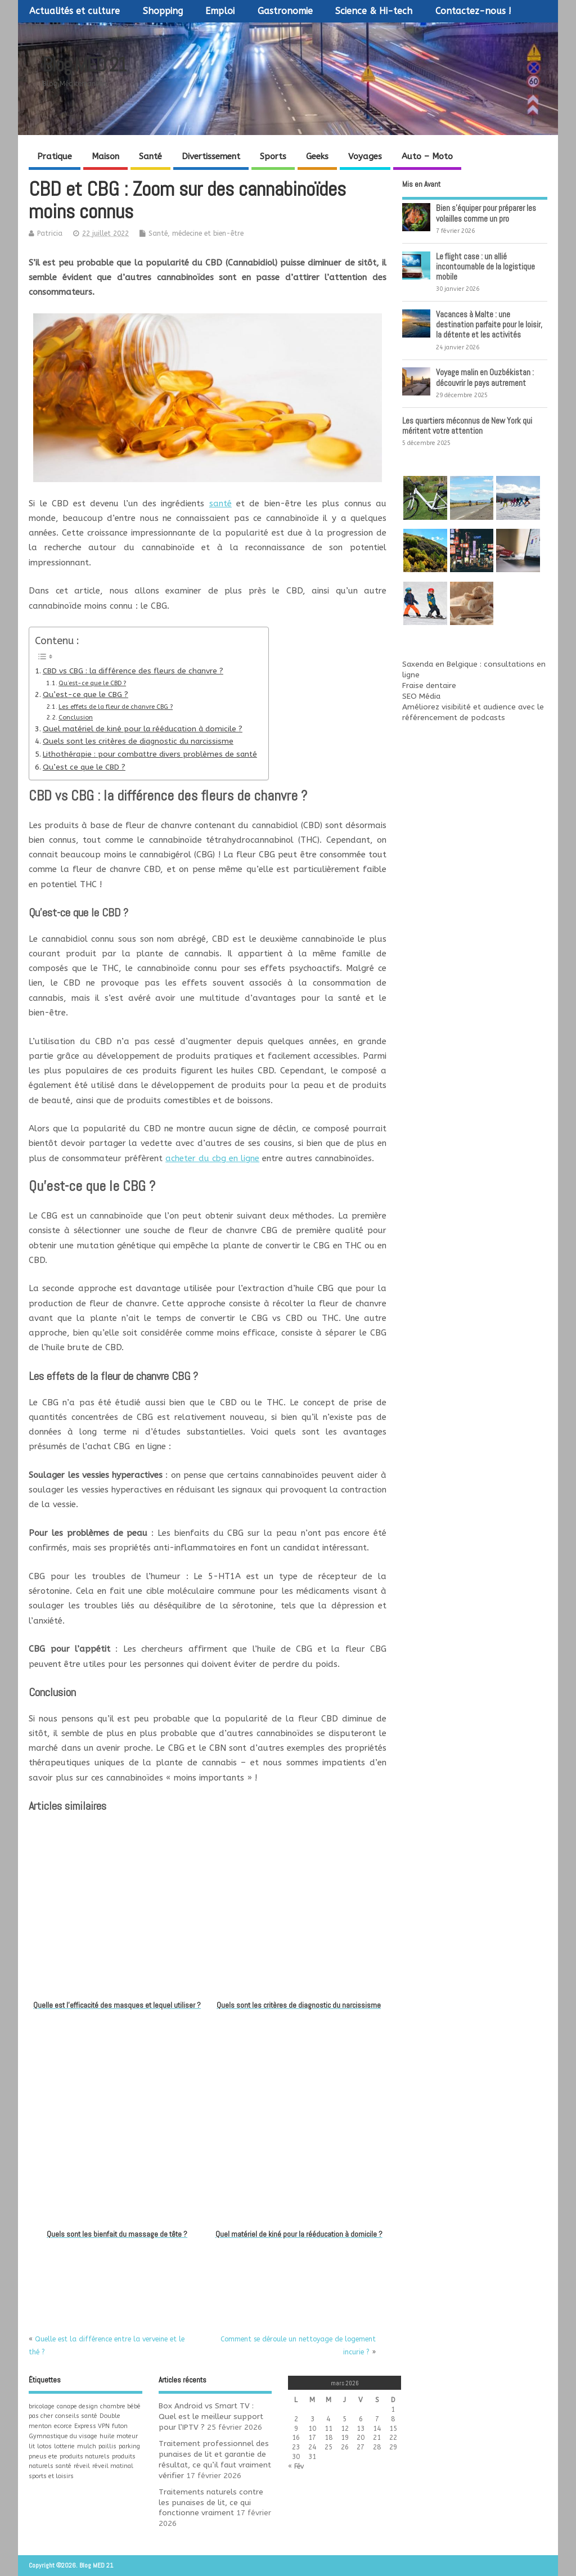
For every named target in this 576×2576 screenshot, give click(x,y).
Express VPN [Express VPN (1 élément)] (92, 2426)
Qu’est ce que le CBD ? (84, 767)
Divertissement (211, 156)
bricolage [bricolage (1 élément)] (42, 2406)
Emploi (220, 11)
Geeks (317, 156)
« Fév (296, 2466)
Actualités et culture (74, 11)
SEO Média (421, 696)
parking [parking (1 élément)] (129, 2446)
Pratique (54, 156)
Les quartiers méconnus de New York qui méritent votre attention (467, 425)
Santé (150, 156)
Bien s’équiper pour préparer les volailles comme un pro (486, 213)
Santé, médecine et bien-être (196, 233)
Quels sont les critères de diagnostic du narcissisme (138, 741)
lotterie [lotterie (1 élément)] (64, 2446)
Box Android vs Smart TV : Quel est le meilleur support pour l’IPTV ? (211, 2417)
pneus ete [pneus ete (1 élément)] (43, 2456)
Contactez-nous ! (473, 11)
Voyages (365, 156)
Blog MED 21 (84, 65)
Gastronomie (285, 11)
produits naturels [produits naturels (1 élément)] (85, 2456)
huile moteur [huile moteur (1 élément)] (119, 2436)
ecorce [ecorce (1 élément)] (63, 2426)
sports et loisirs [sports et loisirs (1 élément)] (51, 2476)
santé (220, 503)
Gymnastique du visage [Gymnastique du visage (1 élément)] (63, 2436)
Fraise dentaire (429, 685)
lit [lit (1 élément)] (32, 2446)
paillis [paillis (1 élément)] (107, 2446)
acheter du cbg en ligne (212, 1158)
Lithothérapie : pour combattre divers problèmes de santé (150, 754)
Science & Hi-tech (373, 11)
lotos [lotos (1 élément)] (44, 2446)
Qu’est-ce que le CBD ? (92, 683)
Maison (105, 156)
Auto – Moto (427, 156)
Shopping (163, 11)
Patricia (49, 233)
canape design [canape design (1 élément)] (77, 2406)
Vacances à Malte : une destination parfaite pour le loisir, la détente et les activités (489, 324)
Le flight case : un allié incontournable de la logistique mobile (485, 266)
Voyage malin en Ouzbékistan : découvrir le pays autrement (485, 377)
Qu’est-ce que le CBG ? (85, 694)
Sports (273, 156)
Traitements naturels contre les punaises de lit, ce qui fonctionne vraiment (211, 2503)
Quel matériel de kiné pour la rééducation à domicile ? (142, 729)
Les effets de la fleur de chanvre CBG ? (115, 707)
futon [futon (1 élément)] (120, 2426)
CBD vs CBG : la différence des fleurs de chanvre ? (133, 671)
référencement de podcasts (453, 717)
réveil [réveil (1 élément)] (82, 2466)
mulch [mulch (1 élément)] (86, 2446)
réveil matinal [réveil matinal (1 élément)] (112, 2466)
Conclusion (75, 717)
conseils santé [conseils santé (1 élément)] (76, 2416)
